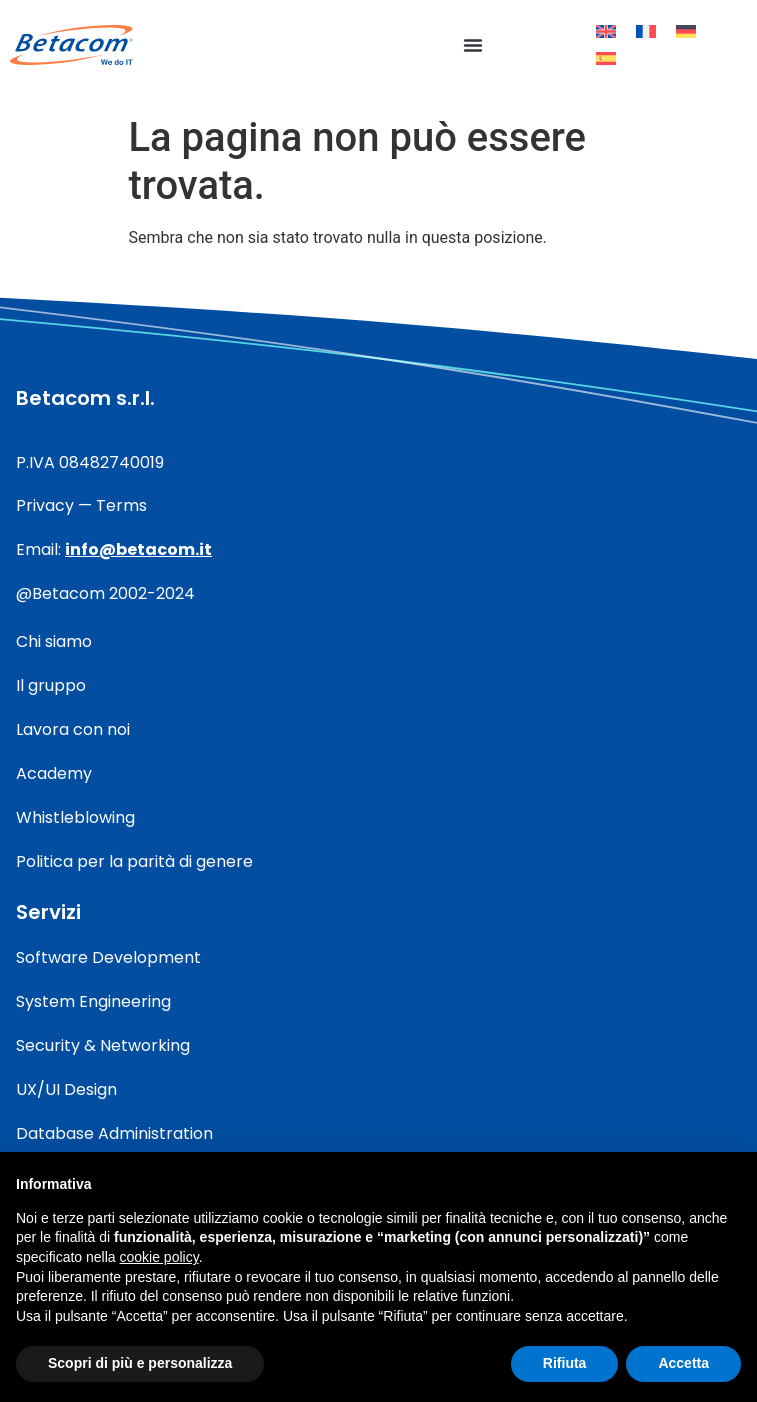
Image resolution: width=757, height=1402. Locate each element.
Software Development (108, 957)
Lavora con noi (73, 729)
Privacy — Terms (81, 505)
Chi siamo (54, 641)
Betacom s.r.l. (85, 398)
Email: (114, 549)
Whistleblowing (75, 817)
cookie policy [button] (159, 1257)
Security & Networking (103, 1045)
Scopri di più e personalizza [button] (140, 1363)
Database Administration (114, 1133)
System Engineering (93, 1001)
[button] (473, 45)
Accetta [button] (683, 1363)
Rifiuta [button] (565, 1363)
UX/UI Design (66, 1089)
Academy (54, 773)
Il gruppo (51, 685)
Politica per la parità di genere (134, 861)
